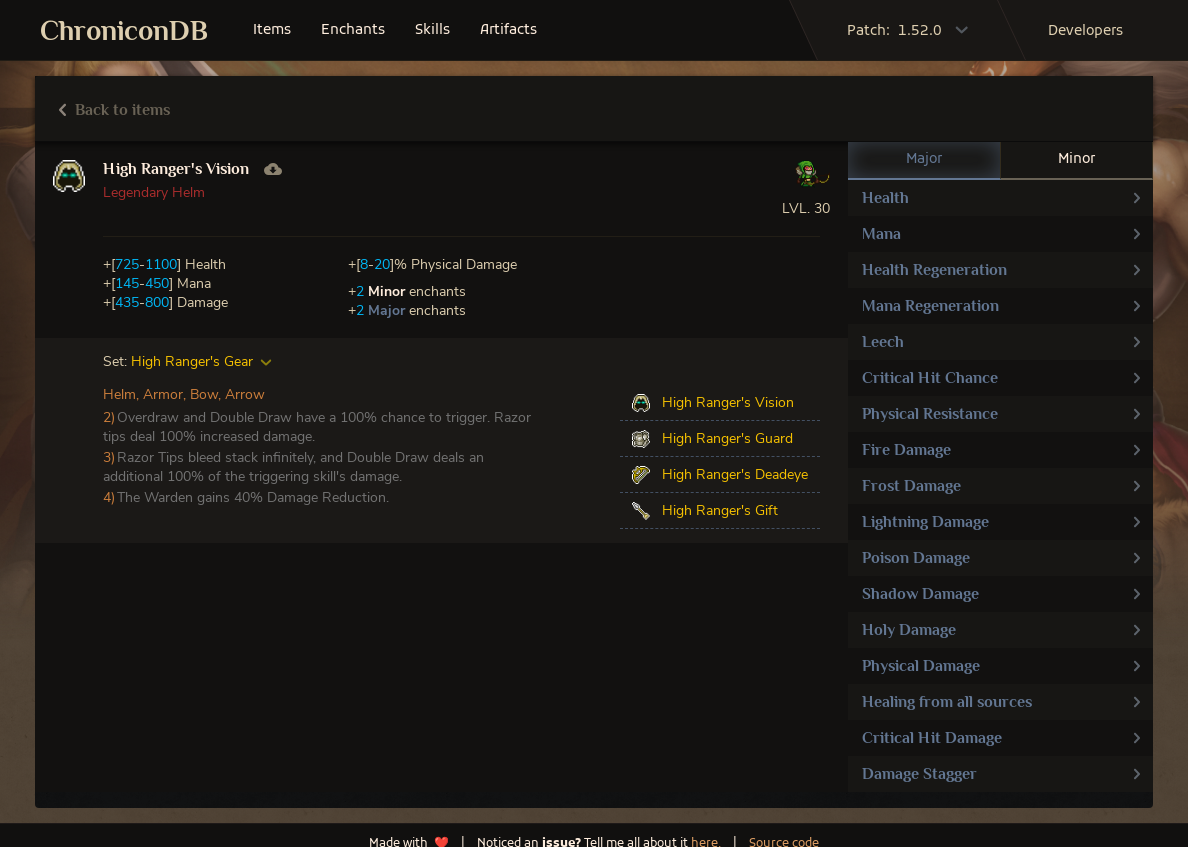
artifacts (508, 30)
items (272, 30)
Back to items (114, 110)
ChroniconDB (124, 30)
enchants (353, 30)
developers (1085, 31)
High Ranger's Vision (176, 169)
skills (432, 30)
